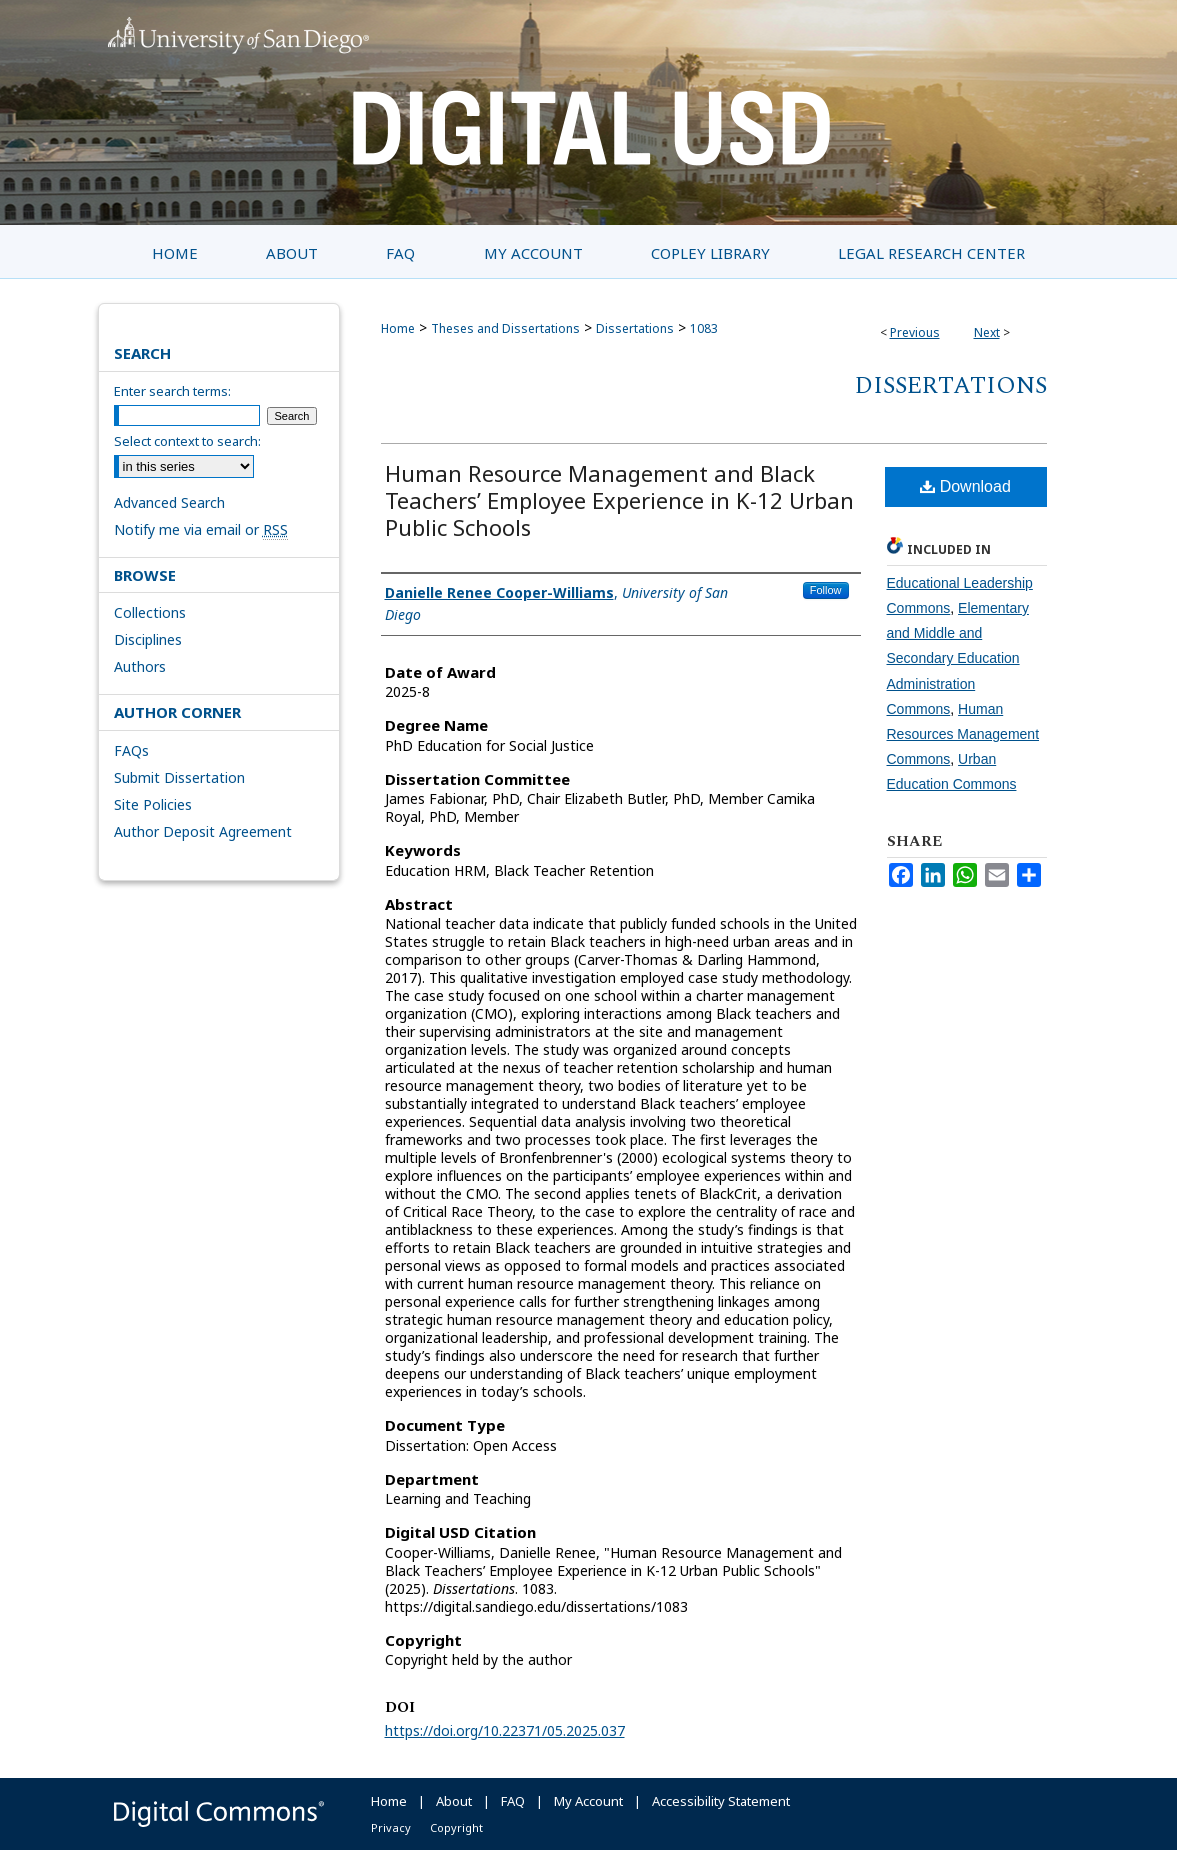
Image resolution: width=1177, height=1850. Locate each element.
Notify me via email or (201, 529)
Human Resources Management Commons (963, 734)
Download (965, 486)
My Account (588, 1801)
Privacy (391, 1827)
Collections (150, 612)
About (454, 1801)
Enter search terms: (172, 391)
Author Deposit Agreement (203, 831)
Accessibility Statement (721, 1801)
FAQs (131, 750)
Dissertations (635, 328)
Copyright (456, 1827)
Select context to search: (187, 441)
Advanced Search (169, 502)
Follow (826, 590)
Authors (140, 666)
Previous (915, 332)
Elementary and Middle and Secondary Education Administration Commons (958, 658)
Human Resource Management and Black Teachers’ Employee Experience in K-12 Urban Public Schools (619, 500)
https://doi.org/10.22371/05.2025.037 (505, 1730)
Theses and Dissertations (505, 328)
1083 (704, 328)
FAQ (513, 1801)
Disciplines (148, 639)
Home (398, 328)
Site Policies (153, 804)
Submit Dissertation (179, 777)
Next (987, 332)
